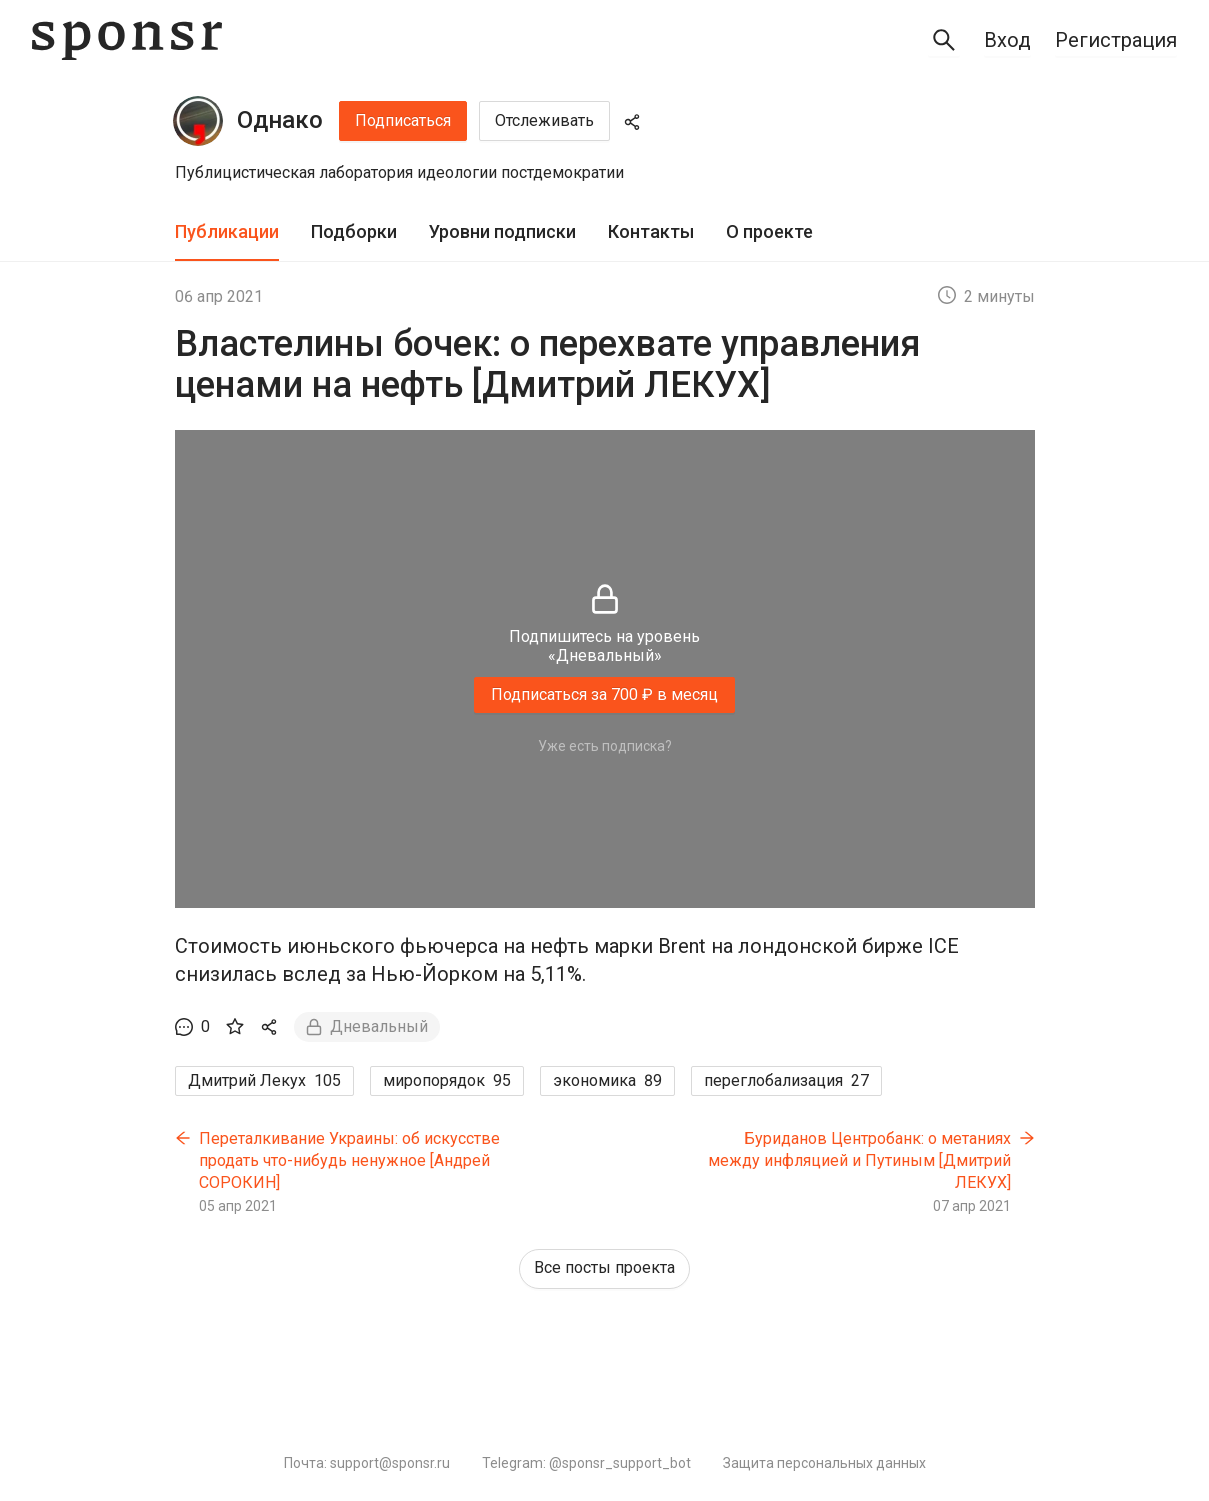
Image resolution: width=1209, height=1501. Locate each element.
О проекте (769, 231)
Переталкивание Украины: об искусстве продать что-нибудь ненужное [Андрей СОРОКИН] (349, 1160)
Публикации (227, 231)
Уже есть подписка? (605, 746)
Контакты (651, 231)
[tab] (227, 232)
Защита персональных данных (824, 1463)
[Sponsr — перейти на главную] (127, 40)
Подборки (354, 231)
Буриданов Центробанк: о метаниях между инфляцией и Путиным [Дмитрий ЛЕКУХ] (859, 1160)
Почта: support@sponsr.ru (367, 1463)
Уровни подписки (502, 231)
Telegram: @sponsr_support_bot (586, 1463)
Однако (280, 120)
